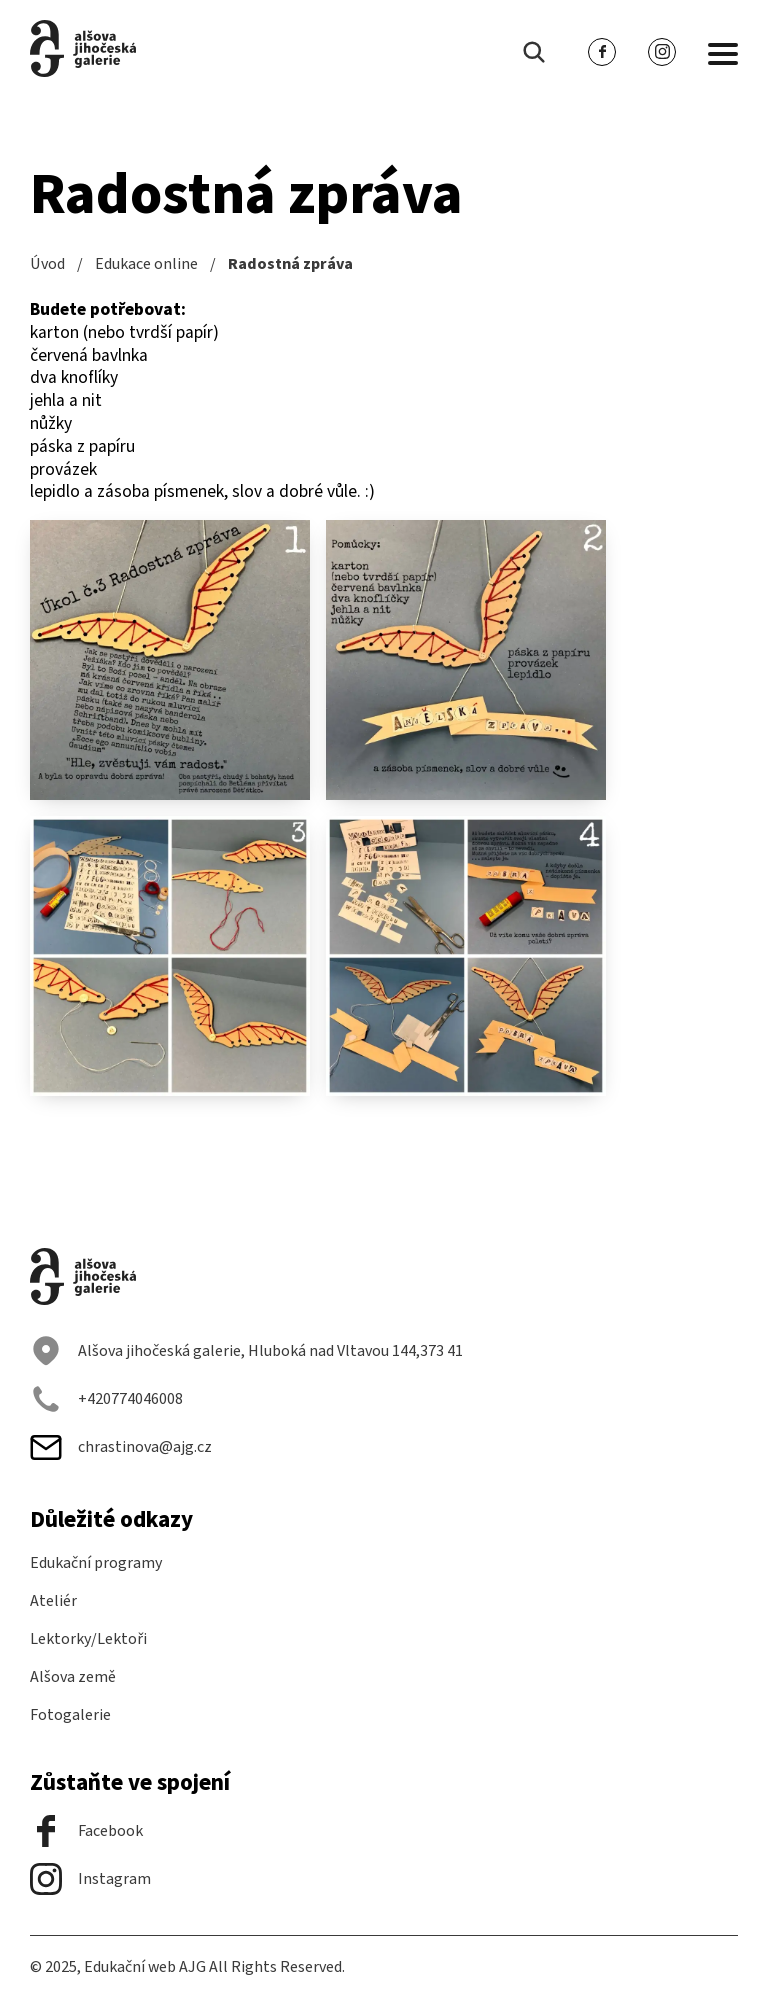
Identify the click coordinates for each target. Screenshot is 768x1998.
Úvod (47, 264)
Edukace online (146, 264)
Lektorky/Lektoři (88, 1639)
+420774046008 (106, 1399)
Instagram (90, 1879)
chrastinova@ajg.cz (121, 1447)
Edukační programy (96, 1563)
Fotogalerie (70, 1715)
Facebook (86, 1831)
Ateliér (53, 1601)
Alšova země (73, 1677)
